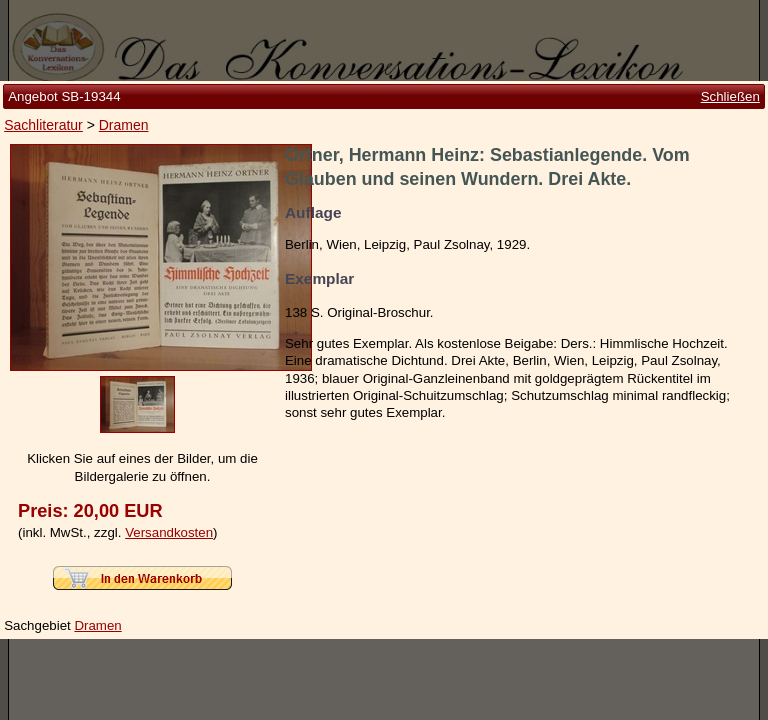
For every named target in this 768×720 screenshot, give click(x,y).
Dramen (124, 152)
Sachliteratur (43, 152)
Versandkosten (169, 505)
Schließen (730, 122)
